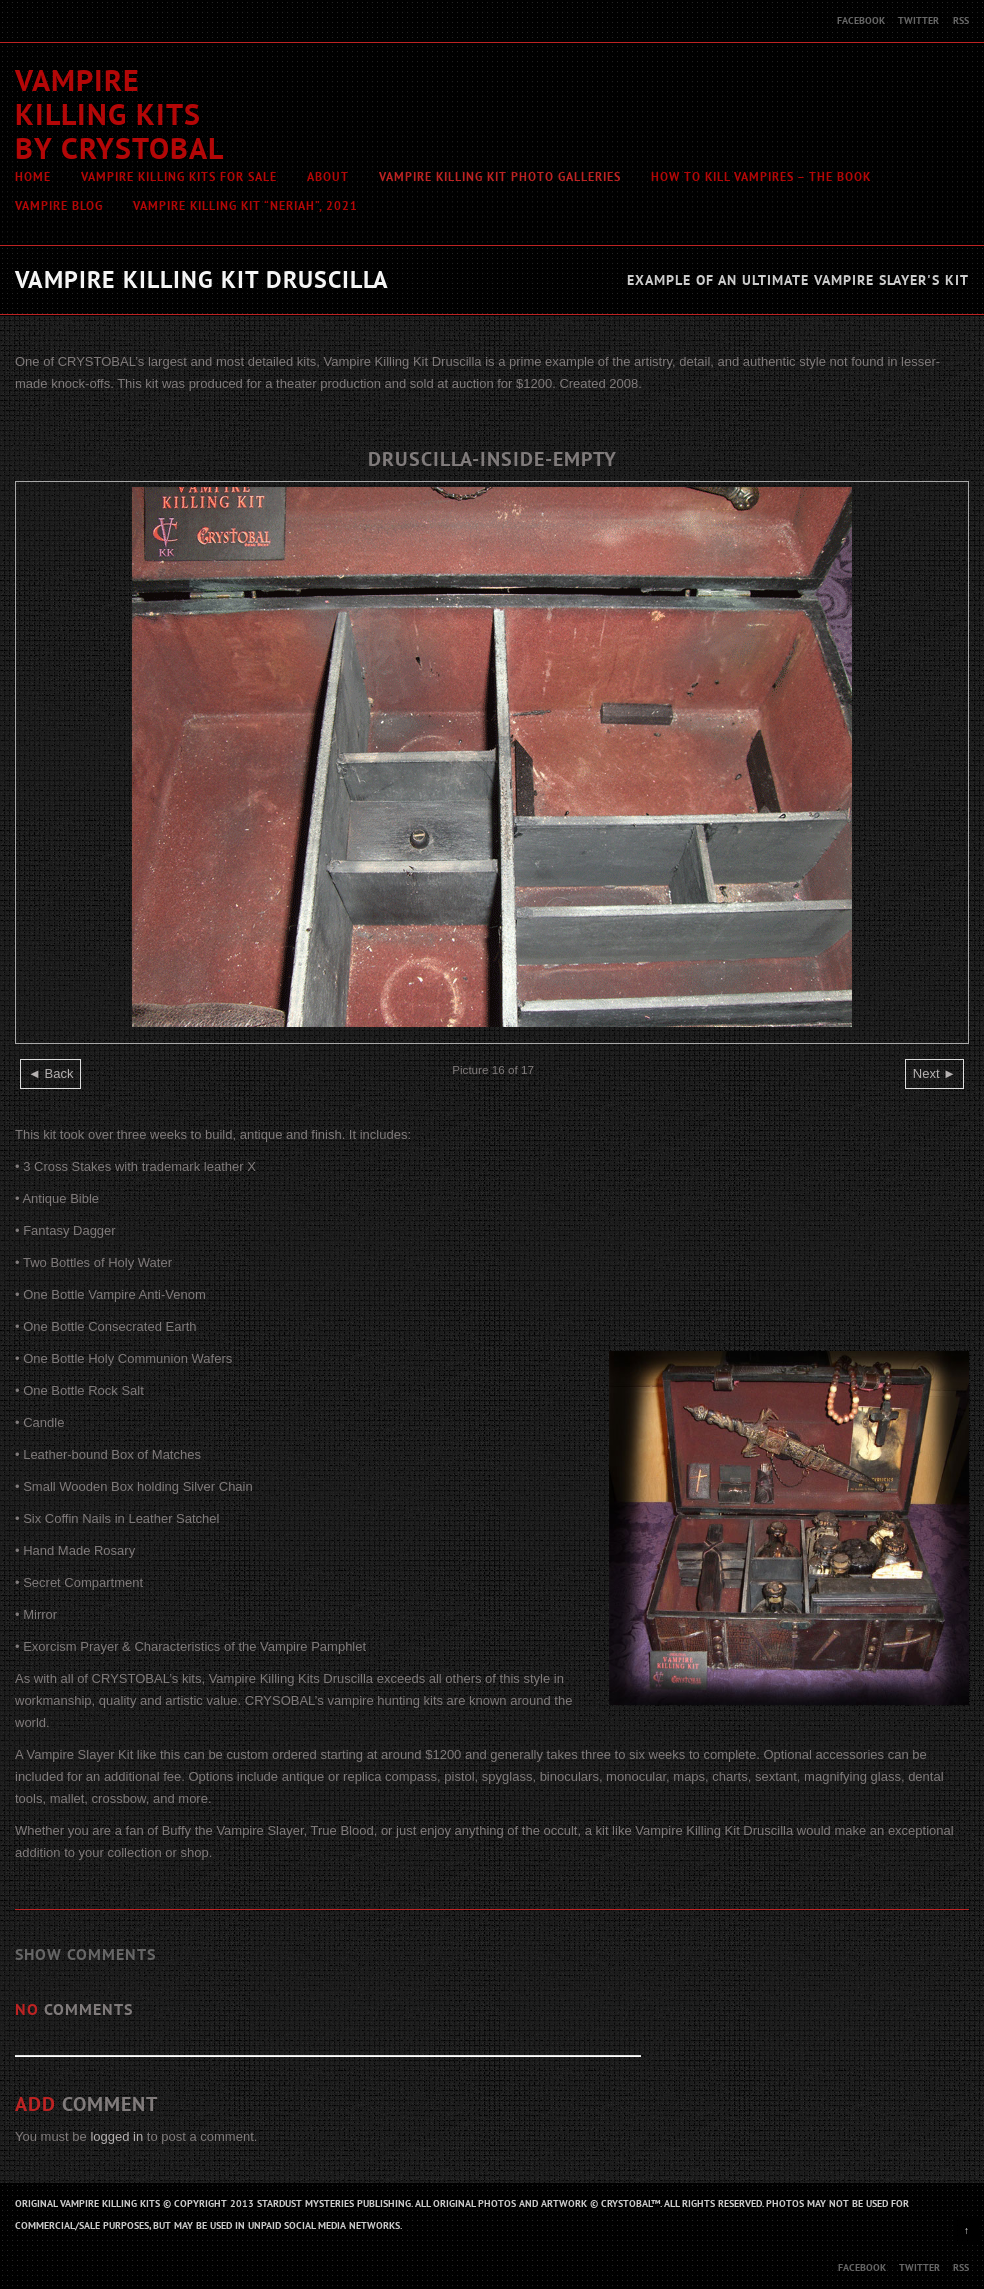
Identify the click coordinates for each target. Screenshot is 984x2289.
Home (33, 177)
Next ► (934, 1073)
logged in (116, 2136)
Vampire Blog (59, 206)
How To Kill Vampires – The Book (761, 177)
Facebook (861, 20)
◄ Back (50, 1073)
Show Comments (85, 1954)
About (328, 177)
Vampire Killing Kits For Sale (179, 177)
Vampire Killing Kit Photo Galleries (500, 177)
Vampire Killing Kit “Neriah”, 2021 (245, 206)
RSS (961, 20)
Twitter (918, 20)
